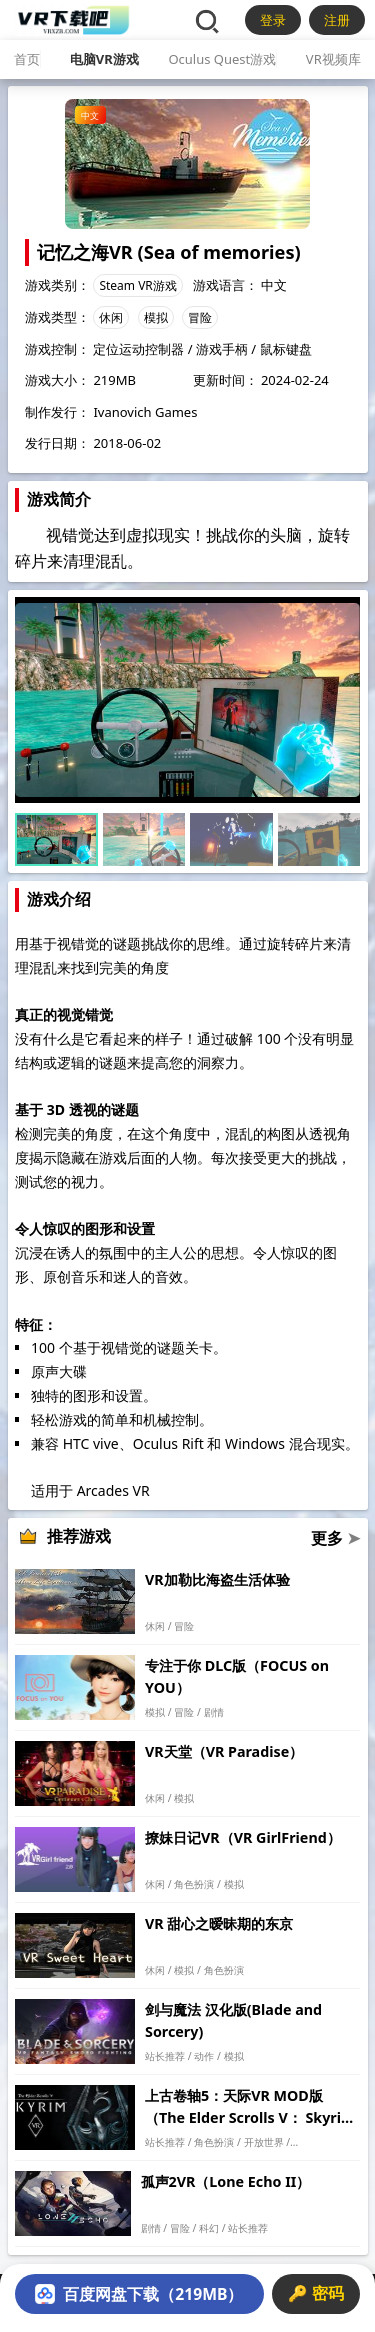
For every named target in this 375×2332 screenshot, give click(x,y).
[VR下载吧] (72, 20)
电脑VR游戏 (104, 59)
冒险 (200, 317)
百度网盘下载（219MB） (139, 2294)
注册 (337, 20)
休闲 (111, 317)
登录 (273, 20)
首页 (27, 59)
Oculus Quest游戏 (222, 59)
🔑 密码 (316, 2293)
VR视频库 (333, 59)
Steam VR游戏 (137, 285)
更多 (335, 1538)
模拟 (156, 317)
